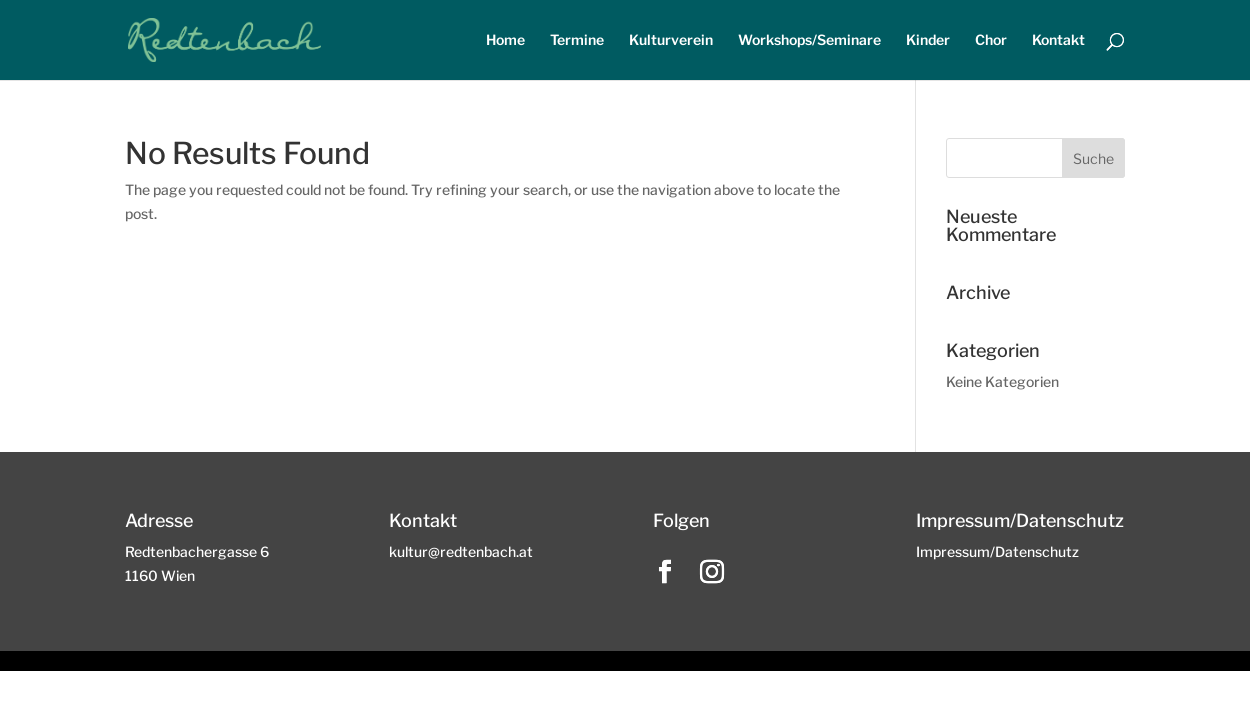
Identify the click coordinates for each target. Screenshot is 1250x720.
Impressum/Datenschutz (997, 551)
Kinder (928, 40)
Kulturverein (671, 40)
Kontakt (1058, 40)
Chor (991, 40)
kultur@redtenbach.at (461, 551)
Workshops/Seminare (809, 40)
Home (505, 40)
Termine (577, 40)
